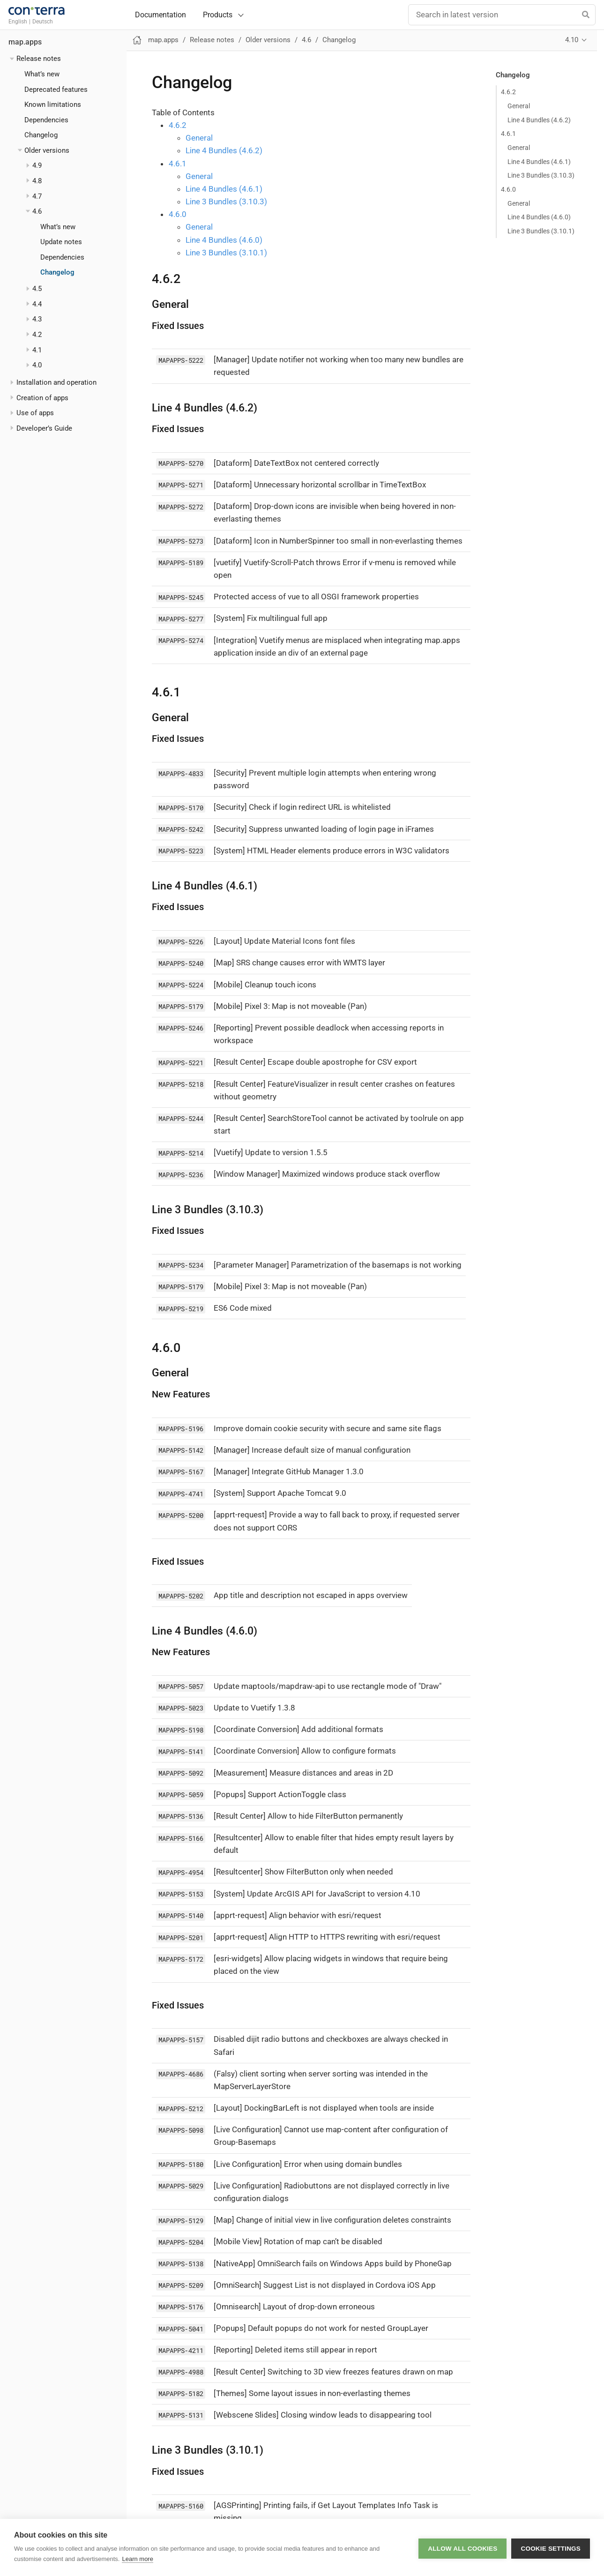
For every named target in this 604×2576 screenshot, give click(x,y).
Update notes (61, 242)
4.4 (37, 304)
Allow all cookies (462, 2547)
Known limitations (52, 104)
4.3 (37, 319)
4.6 (37, 211)
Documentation (160, 15)
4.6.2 (508, 92)
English (17, 21)
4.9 (37, 165)
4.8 (37, 181)
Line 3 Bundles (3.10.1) (540, 231)
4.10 (571, 40)
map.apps (25, 42)
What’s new (42, 74)
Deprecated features (56, 89)
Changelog (41, 135)
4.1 (37, 350)
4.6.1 (508, 133)
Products (217, 14)
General (518, 106)
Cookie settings (551, 2547)
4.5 (37, 288)
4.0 (37, 365)
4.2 (37, 334)
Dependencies (46, 120)
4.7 (37, 196)
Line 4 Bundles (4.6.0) (539, 217)
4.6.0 (508, 189)
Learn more (137, 2558)
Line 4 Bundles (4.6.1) (539, 161)
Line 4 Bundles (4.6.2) (539, 120)
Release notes (38, 58)
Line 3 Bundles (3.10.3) (540, 175)
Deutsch (42, 21)
